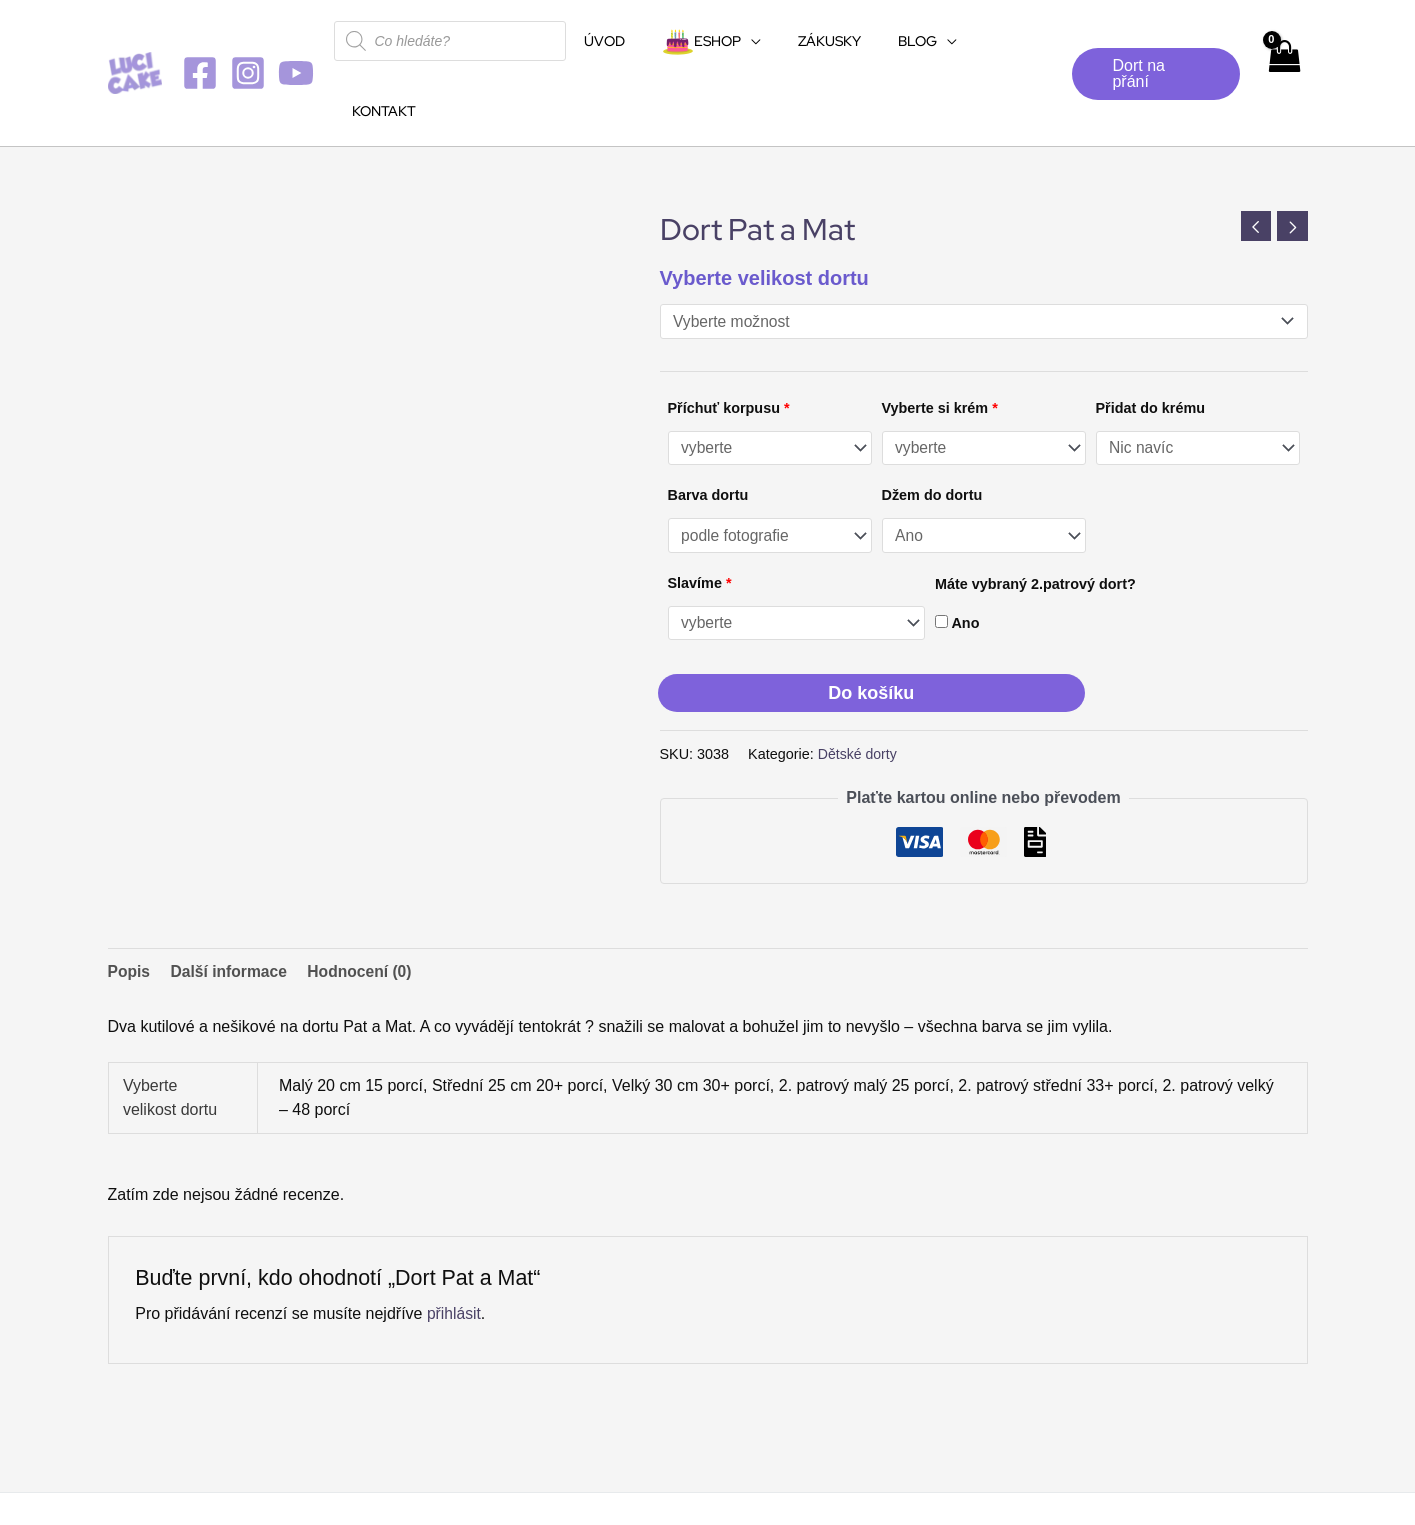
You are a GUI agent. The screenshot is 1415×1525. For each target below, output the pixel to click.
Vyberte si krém (940, 338)
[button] (1151, 39)
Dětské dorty (858, 686)
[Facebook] (200, 38)
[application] (751, 41)
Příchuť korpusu (729, 338)
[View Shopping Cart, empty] (1283, 38)
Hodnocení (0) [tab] (364, 902)
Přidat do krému (1151, 338)
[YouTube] (296, 38)
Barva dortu (708, 426)
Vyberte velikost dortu (764, 208)
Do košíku (871, 625)
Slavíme (700, 514)
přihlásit (454, 1245)
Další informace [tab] (231, 902)
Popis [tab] (130, 902)
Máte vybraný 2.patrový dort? (1035, 515)
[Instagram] (248, 38)
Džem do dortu (932, 426)
